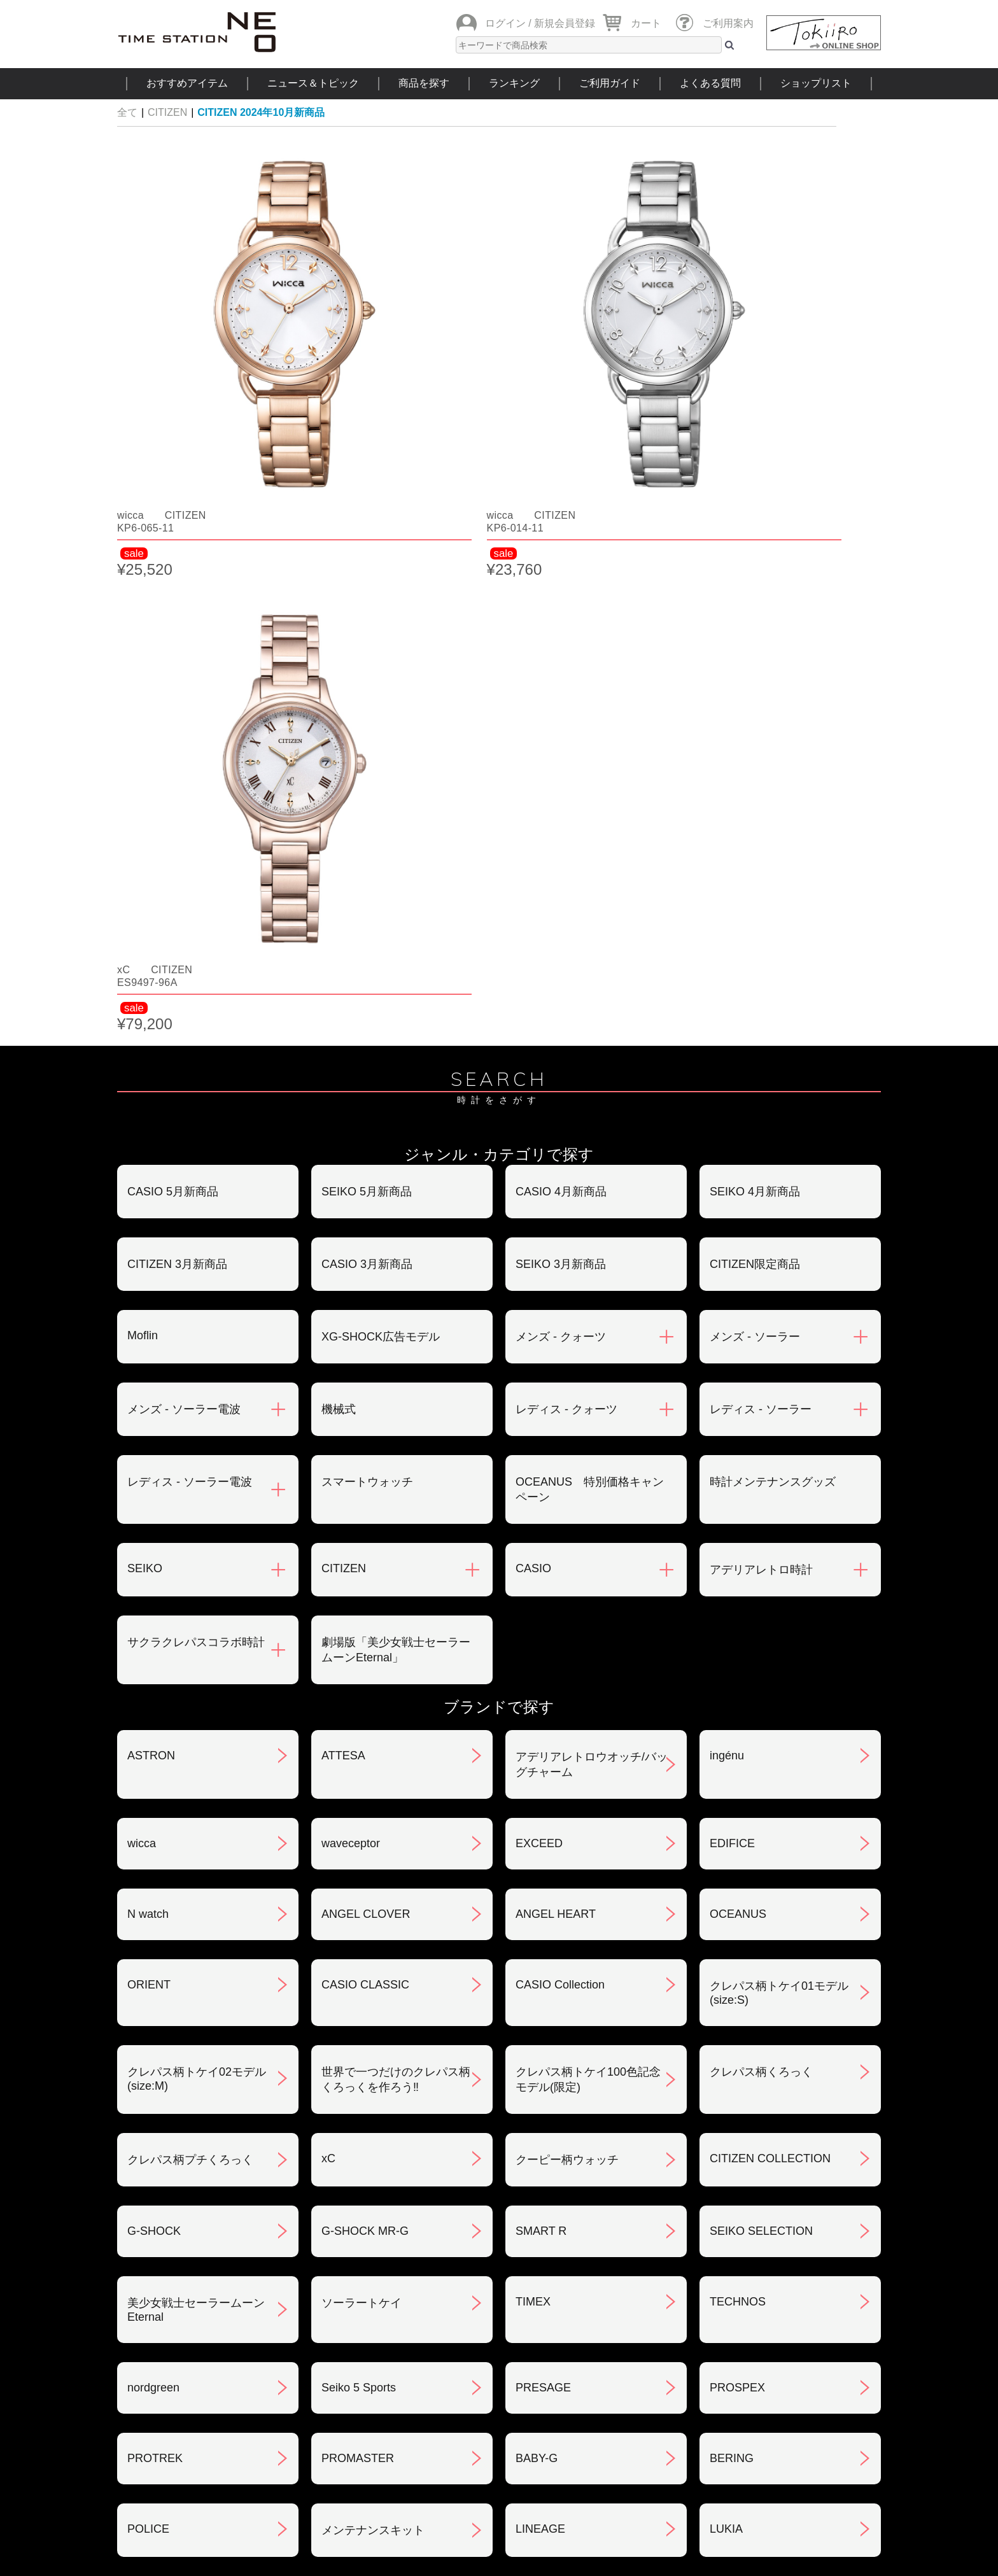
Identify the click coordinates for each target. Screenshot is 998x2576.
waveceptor (350, 1215)
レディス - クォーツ (566, 781)
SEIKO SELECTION (761, 1603)
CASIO (533, 940)
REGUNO (152, 1973)
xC (328, 1530)
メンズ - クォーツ (561, 709)
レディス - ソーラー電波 (189, 854)
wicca (141, 1215)
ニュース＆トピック (313, 83)
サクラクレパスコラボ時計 (196, 1014)
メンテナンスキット (373, 1902)
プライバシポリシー (696, 2284)
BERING (732, 1830)
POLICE (148, 1901)
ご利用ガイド (609, 83)
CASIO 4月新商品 (561, 564)
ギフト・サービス (432, 2350)
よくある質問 (710, 83)
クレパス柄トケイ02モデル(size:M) (196, 1451)
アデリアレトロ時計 (761, 942)
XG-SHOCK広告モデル (380, 709)
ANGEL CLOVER (365, 1286)
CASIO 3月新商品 (366, 636)
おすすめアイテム (187, 83)
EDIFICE (732, 1215)
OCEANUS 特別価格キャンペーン (590, 862)
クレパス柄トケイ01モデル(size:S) (779, 1365)
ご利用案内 (728, 23)
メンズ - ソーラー (755, 709)
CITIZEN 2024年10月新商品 (261, 112)
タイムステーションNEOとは (791, 2428)
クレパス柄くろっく (761, 1444)
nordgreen (153, 1760)
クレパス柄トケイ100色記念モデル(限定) (588, 1452)
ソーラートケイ (361, 1675)
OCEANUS (738, 1286)
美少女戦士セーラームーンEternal (196, 1682)
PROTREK (155, 1830)
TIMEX (533, 1674)
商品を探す (423, 83)
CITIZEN (167, 112)
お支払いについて (432, 2218)
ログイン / (508, 23)
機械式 (338, 781)
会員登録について (173, 2284)
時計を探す (498, 2428)
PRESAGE (543, 1760)
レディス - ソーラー (761, 781)
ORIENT (149, 1357)
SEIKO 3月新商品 (561, 636)
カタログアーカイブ (696, 2350)
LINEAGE (540, 1901)
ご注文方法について (178, 2218)
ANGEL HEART (556, 1286)
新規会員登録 (564, 23)
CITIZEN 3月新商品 (177, 636)
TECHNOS (738, 1674)
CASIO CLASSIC (365, 1357)
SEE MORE (499, 2060)
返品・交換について (696, 2218)
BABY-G (537, 1830)
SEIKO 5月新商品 (366, 564)
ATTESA (343, 1128)
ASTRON (151, 1128)
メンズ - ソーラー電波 (184, 781)
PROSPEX (737, 1760)
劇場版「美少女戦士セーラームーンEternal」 (395, 1022)
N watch (148, 1286)
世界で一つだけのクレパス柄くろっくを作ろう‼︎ (395, 1452)
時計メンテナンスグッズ (773, 854)
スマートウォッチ (367, 854)
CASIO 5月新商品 (172, 564)
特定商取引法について (443, 2284)
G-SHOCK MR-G (365, 1603)
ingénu (727, 1128)
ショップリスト (816, 83)
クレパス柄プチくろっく (190, 1532)
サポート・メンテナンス (190, 2350)
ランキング (514, 83)
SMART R (541, 1603)
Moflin (142, 707)
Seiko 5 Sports (358, 1760)
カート (646, 23)
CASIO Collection (560, 1357)
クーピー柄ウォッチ (567, 1532)
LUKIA (726, 1901)
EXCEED (539, 1215)
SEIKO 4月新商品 (755, 564)
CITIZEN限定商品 (755, 636)
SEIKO (144, 940)
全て (127, 112)
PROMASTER (357, 1830)
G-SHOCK (154, 1603)
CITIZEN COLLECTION (770, 1530)
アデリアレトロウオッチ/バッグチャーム (592, 1137)
